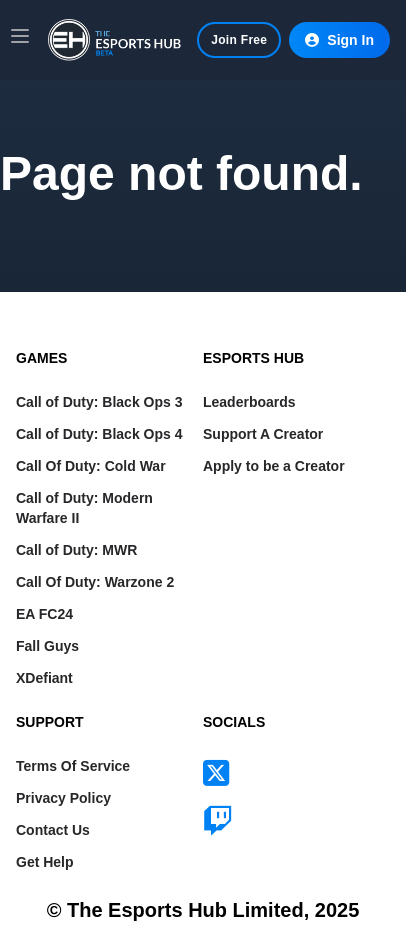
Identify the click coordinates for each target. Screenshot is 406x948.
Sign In (339, 40)
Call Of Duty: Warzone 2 (95, 582)
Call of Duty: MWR (76, 550)
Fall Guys (47, 646)
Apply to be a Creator (274, 466)
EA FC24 (44, 614)
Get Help (45, 862)
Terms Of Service (73, 766)
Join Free (239, 40)
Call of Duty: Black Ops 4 (99, 434)
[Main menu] (20, 36)
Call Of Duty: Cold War (91, 466)
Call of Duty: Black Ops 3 (99, 402)
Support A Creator (263, 434)
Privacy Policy (63, 798)
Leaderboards (249, 402)
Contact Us (53, 830)
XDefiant (44, 678)
